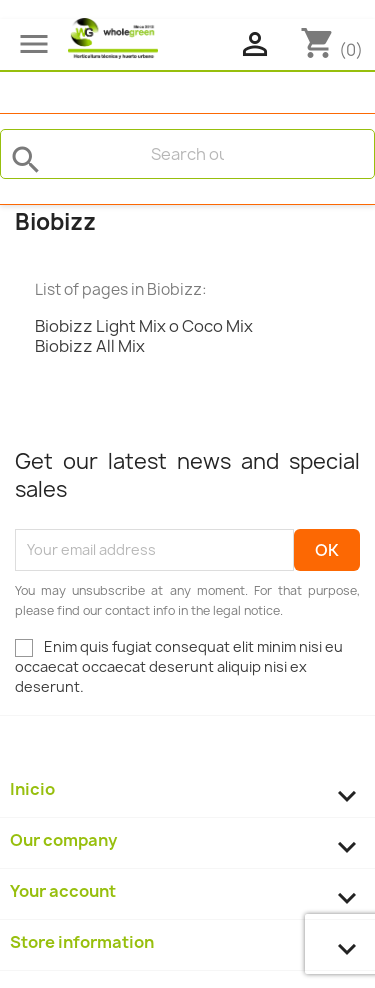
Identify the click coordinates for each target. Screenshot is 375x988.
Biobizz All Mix (90, 346)
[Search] (187, 154)
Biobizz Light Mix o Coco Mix (144, 326)
